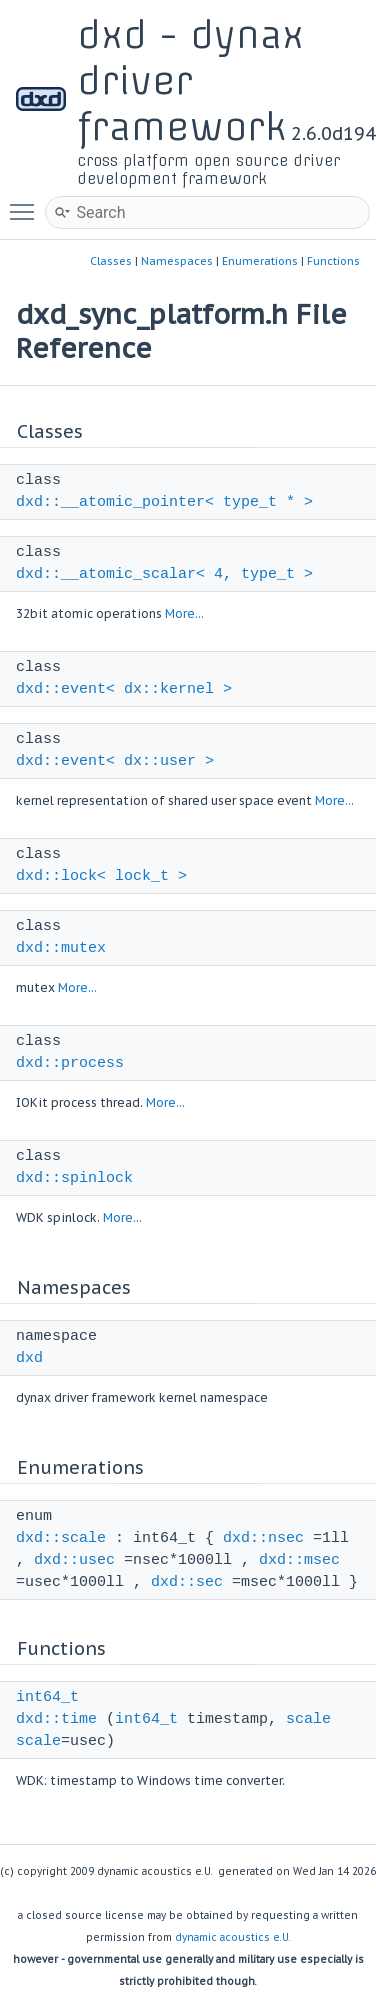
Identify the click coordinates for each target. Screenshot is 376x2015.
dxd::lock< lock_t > (101, 876)
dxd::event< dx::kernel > (124, 689)
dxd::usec (74, 1560)
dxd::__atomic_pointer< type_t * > (164, 502)
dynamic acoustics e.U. (233, 1937)
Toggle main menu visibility (27, 203)
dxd (29, 1358)
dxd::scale (61, 1538)
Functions (333, 261)
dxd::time (56, 1719)
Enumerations (260, 261)
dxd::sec (187, 1582)
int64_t (47, 1697)
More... (184, 613)
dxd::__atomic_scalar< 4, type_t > (164, 574)
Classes (111, 261)
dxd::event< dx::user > (115, 761)
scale (308, 1719)
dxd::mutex (61, 948)
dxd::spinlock (74, 1178)
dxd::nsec (263, 1538)
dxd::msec (299, 1560)
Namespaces (177, 261)
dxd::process (70, 1063)
